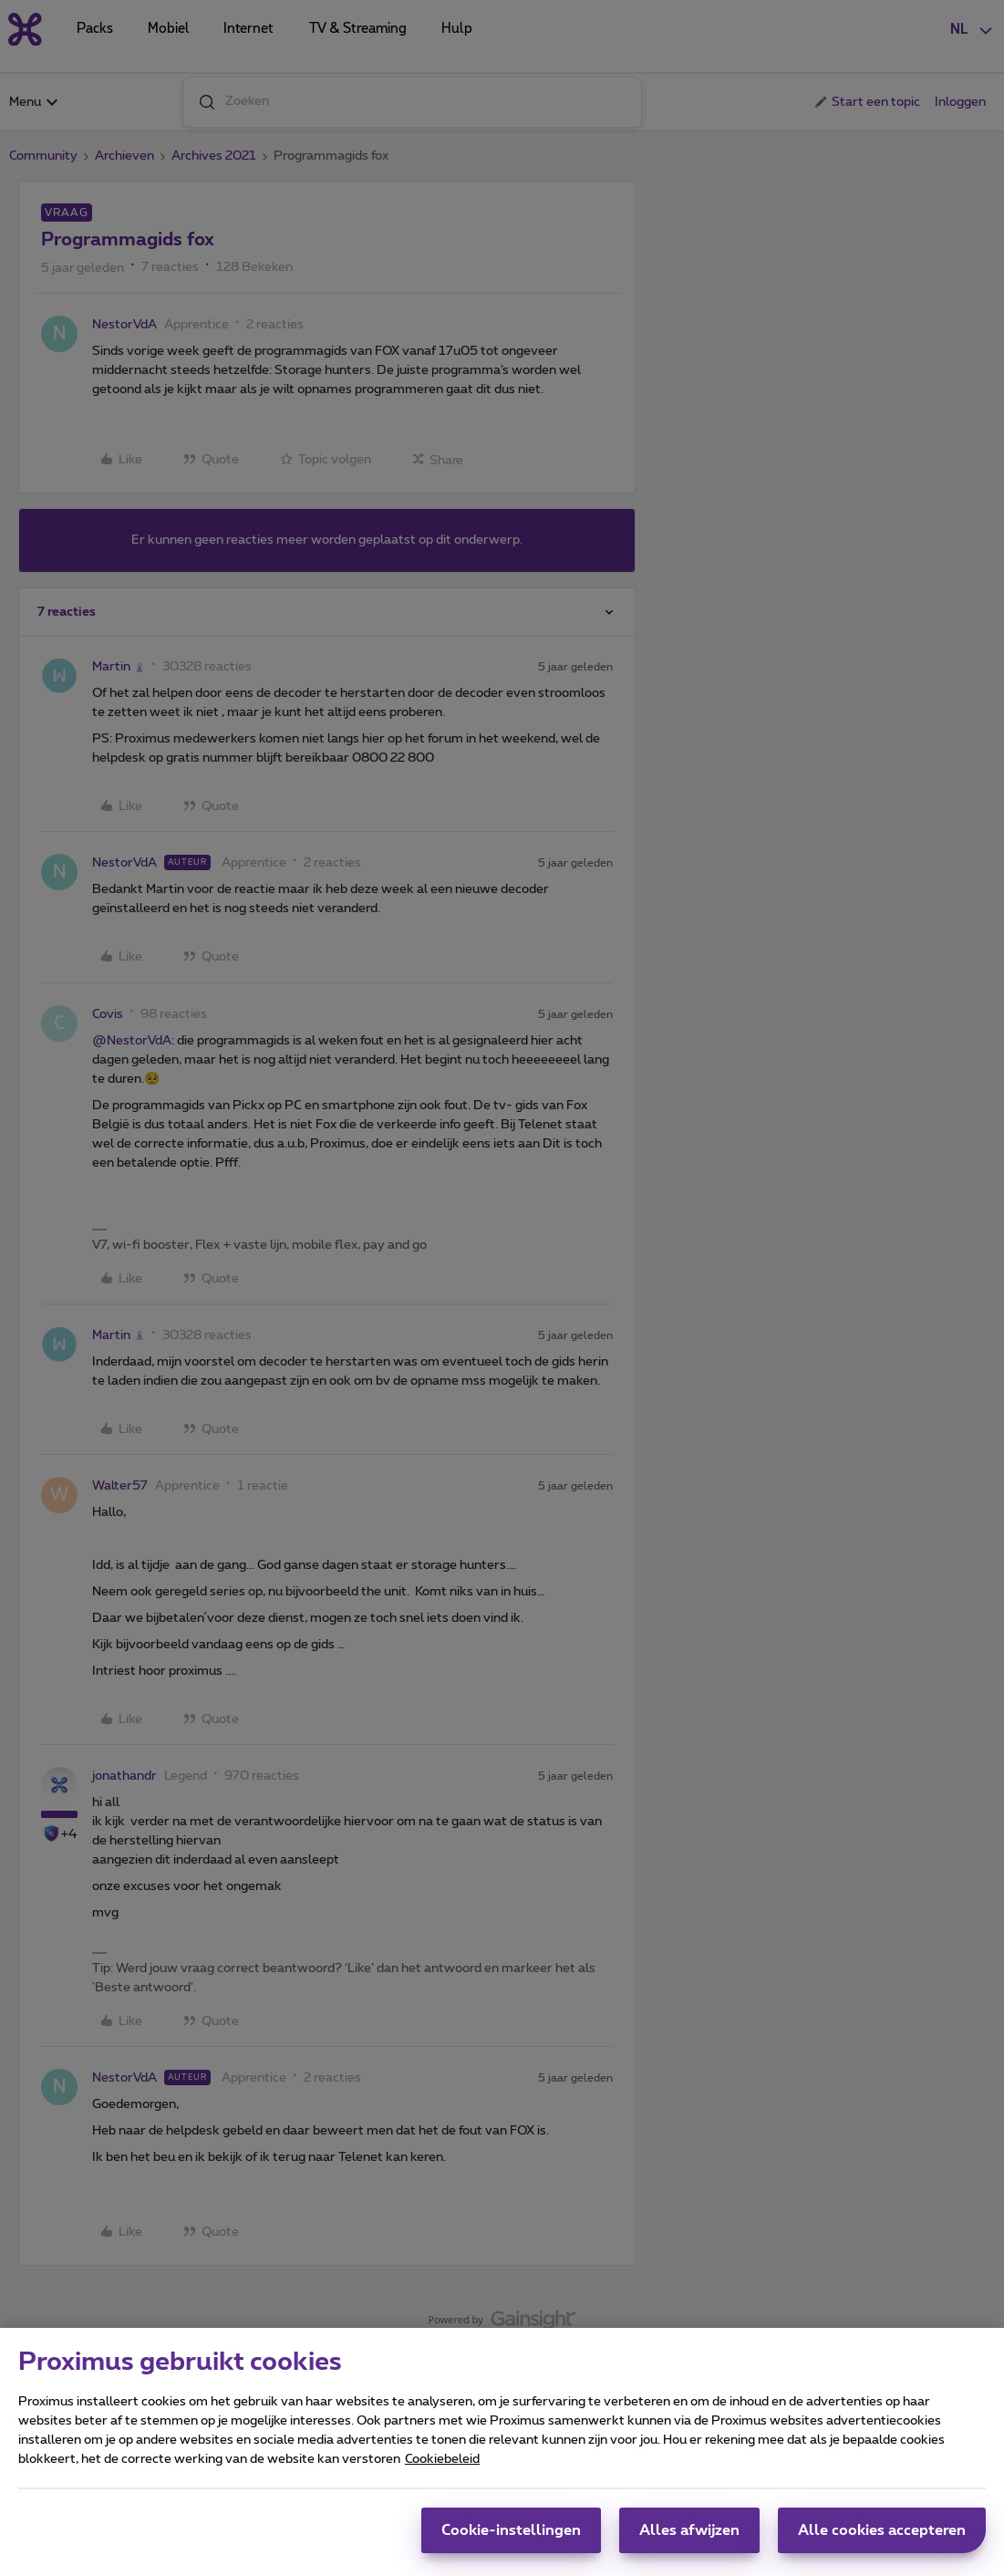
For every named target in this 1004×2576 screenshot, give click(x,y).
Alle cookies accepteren (882, 2530)
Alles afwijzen (689, 2530)
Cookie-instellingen (511, 2530)
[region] (502, 2452)
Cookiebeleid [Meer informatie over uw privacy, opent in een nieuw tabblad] (442, 2459)
